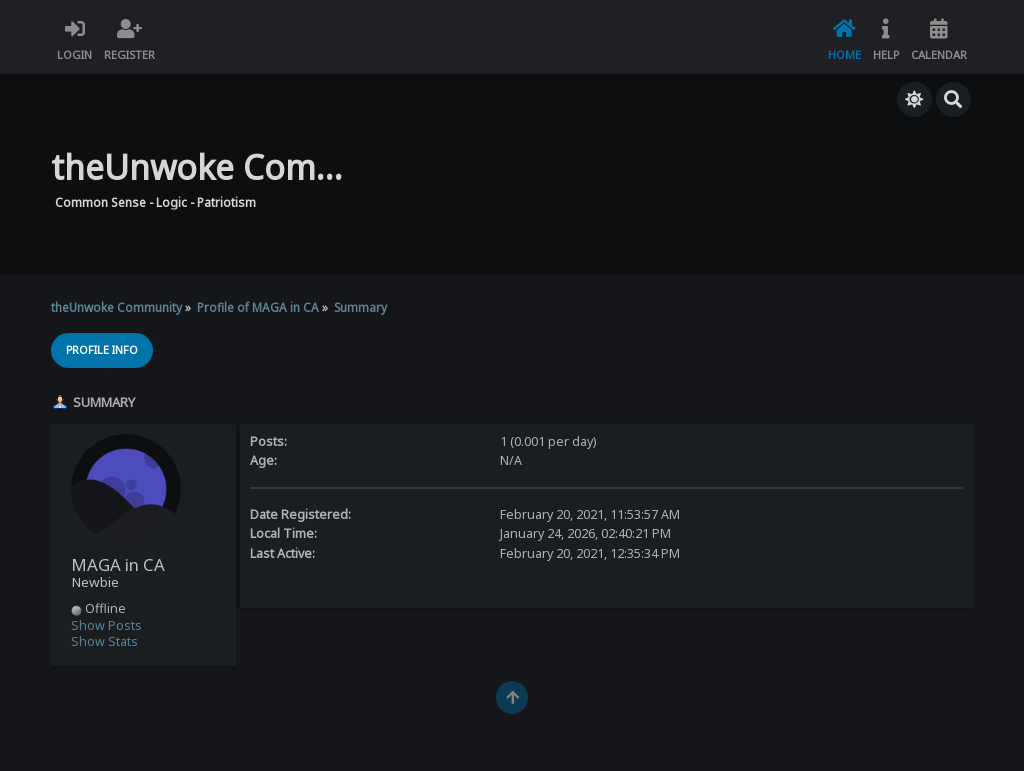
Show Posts (106, 625)
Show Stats (104, 641)
